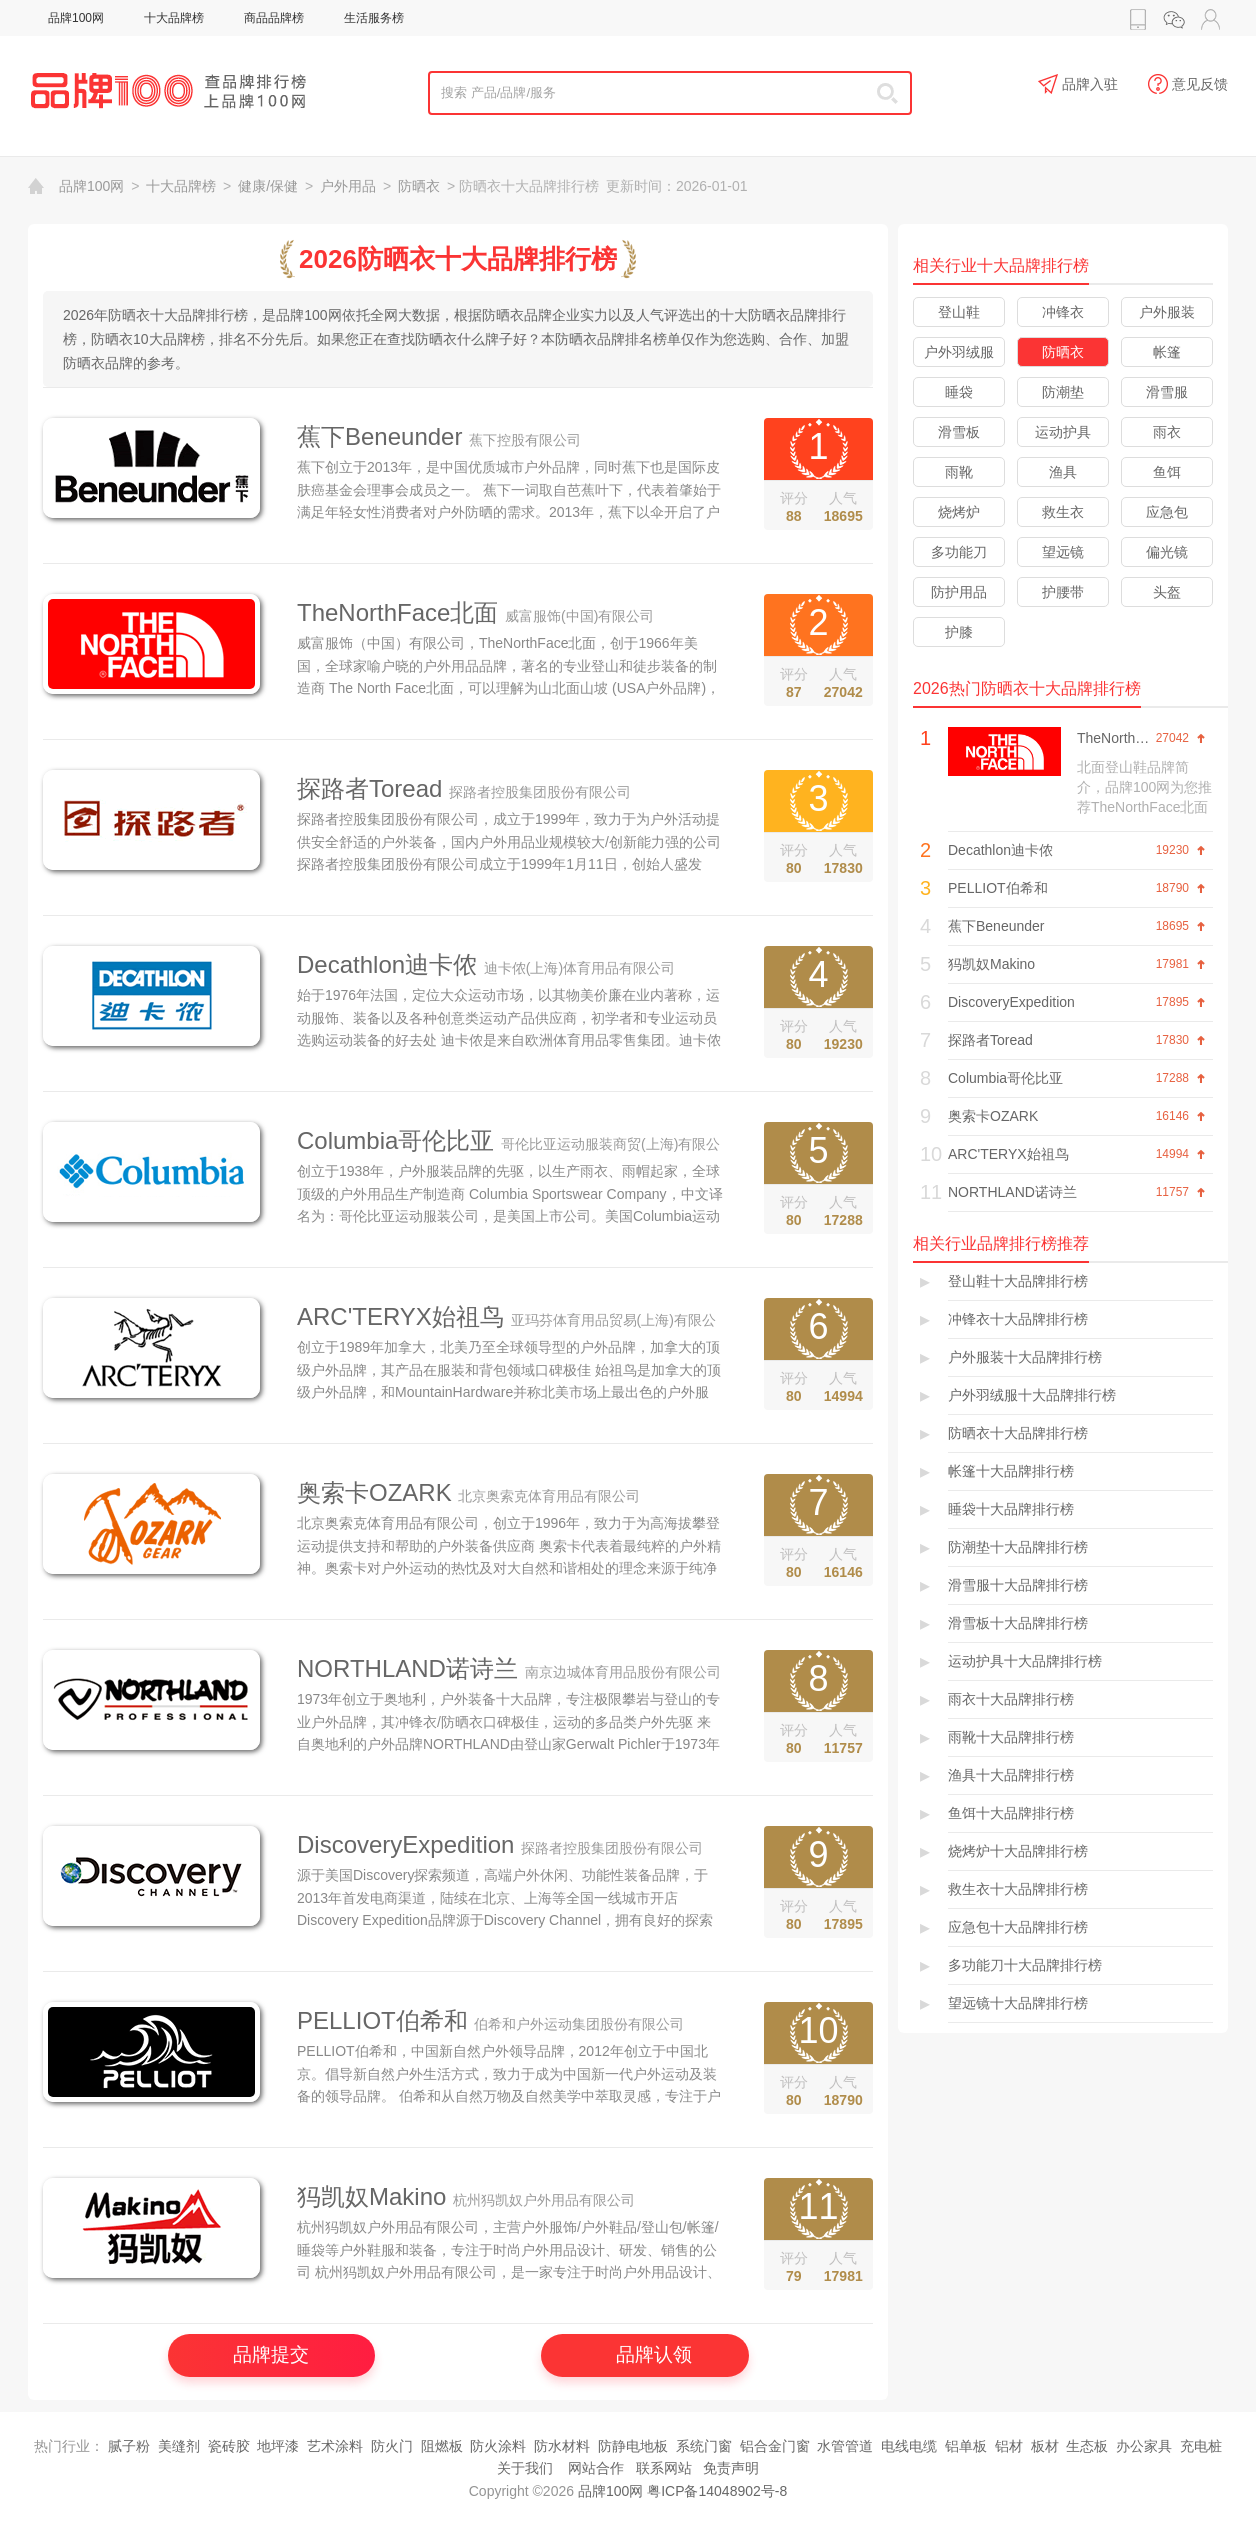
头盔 (1167, 592)
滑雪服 (1167, 392)
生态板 (1087, 2446)
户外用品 (348, 186)
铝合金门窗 (775, 2446)
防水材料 (562, 2446)
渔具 (1063, 472)
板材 (1045, 2446)
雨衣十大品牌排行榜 (1011, 1699)
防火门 (392, 2446)
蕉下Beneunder (379, 436)
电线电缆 (909, 2446)
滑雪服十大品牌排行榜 (1018, 1585)
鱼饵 (1167, 472)
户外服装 (1167, 312)
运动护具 (1063, 432)
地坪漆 (278, 2446)
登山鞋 (959, 312)
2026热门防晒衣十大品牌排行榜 (1027, 688)
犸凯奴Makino (371, 2196)
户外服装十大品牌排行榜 (1025, 1357)
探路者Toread (369, 788)
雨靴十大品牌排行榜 (1011, 1737)
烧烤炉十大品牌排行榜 (1018, 1851)
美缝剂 (179, 2446)
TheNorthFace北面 (397, 612)
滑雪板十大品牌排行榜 (1018, 1623)
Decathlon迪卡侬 (387, 964)
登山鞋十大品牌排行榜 (1018, 1281)
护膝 (959, 632)
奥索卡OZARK (374, 1492)
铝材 (1009, 2446)
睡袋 (959, 392)
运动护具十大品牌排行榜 (1025, 1661)
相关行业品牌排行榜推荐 (1001, 1243)
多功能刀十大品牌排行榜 (1025, 1965)
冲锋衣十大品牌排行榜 (1018, 1319)
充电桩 (1201, 2446)
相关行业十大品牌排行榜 (1001, 265)
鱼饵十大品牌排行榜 (1011, 1813)
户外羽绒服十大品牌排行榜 (1032, 1395)
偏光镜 (1167, 552)
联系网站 (664, 2468)
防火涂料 (498, 2446)
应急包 (1167, 512)
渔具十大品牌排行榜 (1011, 1775)
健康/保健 (268, 186)
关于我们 (525, 2468)
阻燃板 (442, 2446)
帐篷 (1167, 352)
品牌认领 (654, 2354)
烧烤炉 (959, 512)
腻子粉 (129, 2446)
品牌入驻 (1078, 85)
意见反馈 (1188, 85)
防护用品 (959, 592)
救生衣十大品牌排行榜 (1018, 1889)
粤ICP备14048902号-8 (717, 2491)
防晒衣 (419, 186)
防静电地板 (633, 2446)
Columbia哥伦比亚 (395, 1140)
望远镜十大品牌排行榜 (1018, 2003)
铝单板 (966, 2446)
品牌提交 (271, 2354)
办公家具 (1144, 2446)
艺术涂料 (335, 2446)
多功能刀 (959, 552)
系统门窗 (704, 2446)
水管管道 (845, 2446)
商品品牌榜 (274, 18)
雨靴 (959, 472)
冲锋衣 (1063, 312)
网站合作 (596, 2468)
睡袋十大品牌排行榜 (1011, 1509)
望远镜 (1063, 552)
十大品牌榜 (174, 18)
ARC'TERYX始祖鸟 (400, 1316)
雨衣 (1167, 432)
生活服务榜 (374, 18)
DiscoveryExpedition (405, 1844)
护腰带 (1063, 592)
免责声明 (731, 2468)
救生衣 (1063, 512)
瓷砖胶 (229, 2446)
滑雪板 (959, 432)
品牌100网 (76, 18)
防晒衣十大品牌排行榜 (1018, 1433)
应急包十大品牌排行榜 (1018, 1927)
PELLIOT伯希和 (382, 2020)
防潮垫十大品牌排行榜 (1018, 1547)
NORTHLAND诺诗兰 (407, 1668)
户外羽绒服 (959, 352)
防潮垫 (1063, 392)
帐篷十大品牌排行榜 (1011, 1471)
